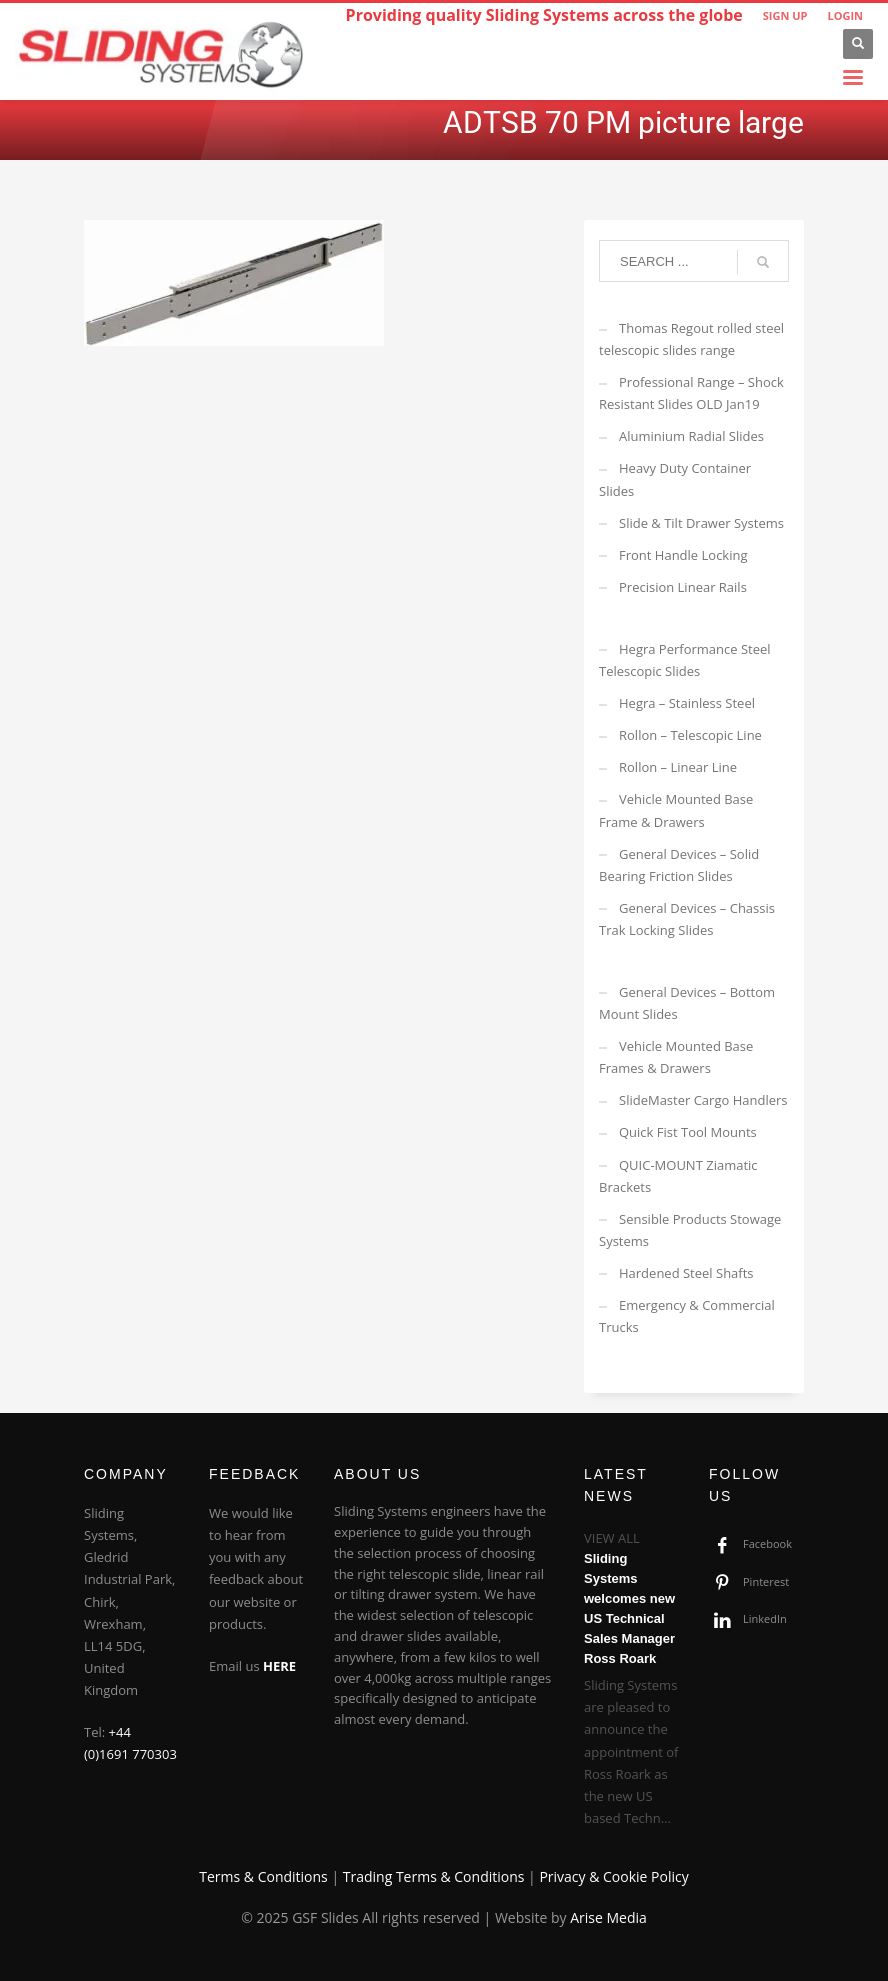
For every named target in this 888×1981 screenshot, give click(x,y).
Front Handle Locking (683, 555)
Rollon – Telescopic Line (690, 735)
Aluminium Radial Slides (691, 436)
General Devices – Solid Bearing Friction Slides (679, 865)
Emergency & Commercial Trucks (687, 1316)
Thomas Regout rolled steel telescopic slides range (691, 339)
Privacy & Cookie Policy (613, 1876)
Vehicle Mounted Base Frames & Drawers (676, 1057)
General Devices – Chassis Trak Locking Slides (687, 919)
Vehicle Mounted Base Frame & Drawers (676, 810)
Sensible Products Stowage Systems (690, 1230)
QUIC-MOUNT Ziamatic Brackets (678, 1176)
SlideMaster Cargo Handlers (703, 1100)
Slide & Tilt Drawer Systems (701, 523)
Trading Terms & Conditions (434, 1876)
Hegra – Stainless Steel (687, 703)
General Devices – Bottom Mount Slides (687, 1003)
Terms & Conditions (263, 1876)
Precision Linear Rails (683, 587)
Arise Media (608, 1917)
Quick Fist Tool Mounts (688, 1132)
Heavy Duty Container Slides (675, 479)
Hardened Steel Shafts (686, 1273)
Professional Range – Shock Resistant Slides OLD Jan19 (691, 393)
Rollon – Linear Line (678, 767)
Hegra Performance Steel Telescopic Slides (685, 660)
